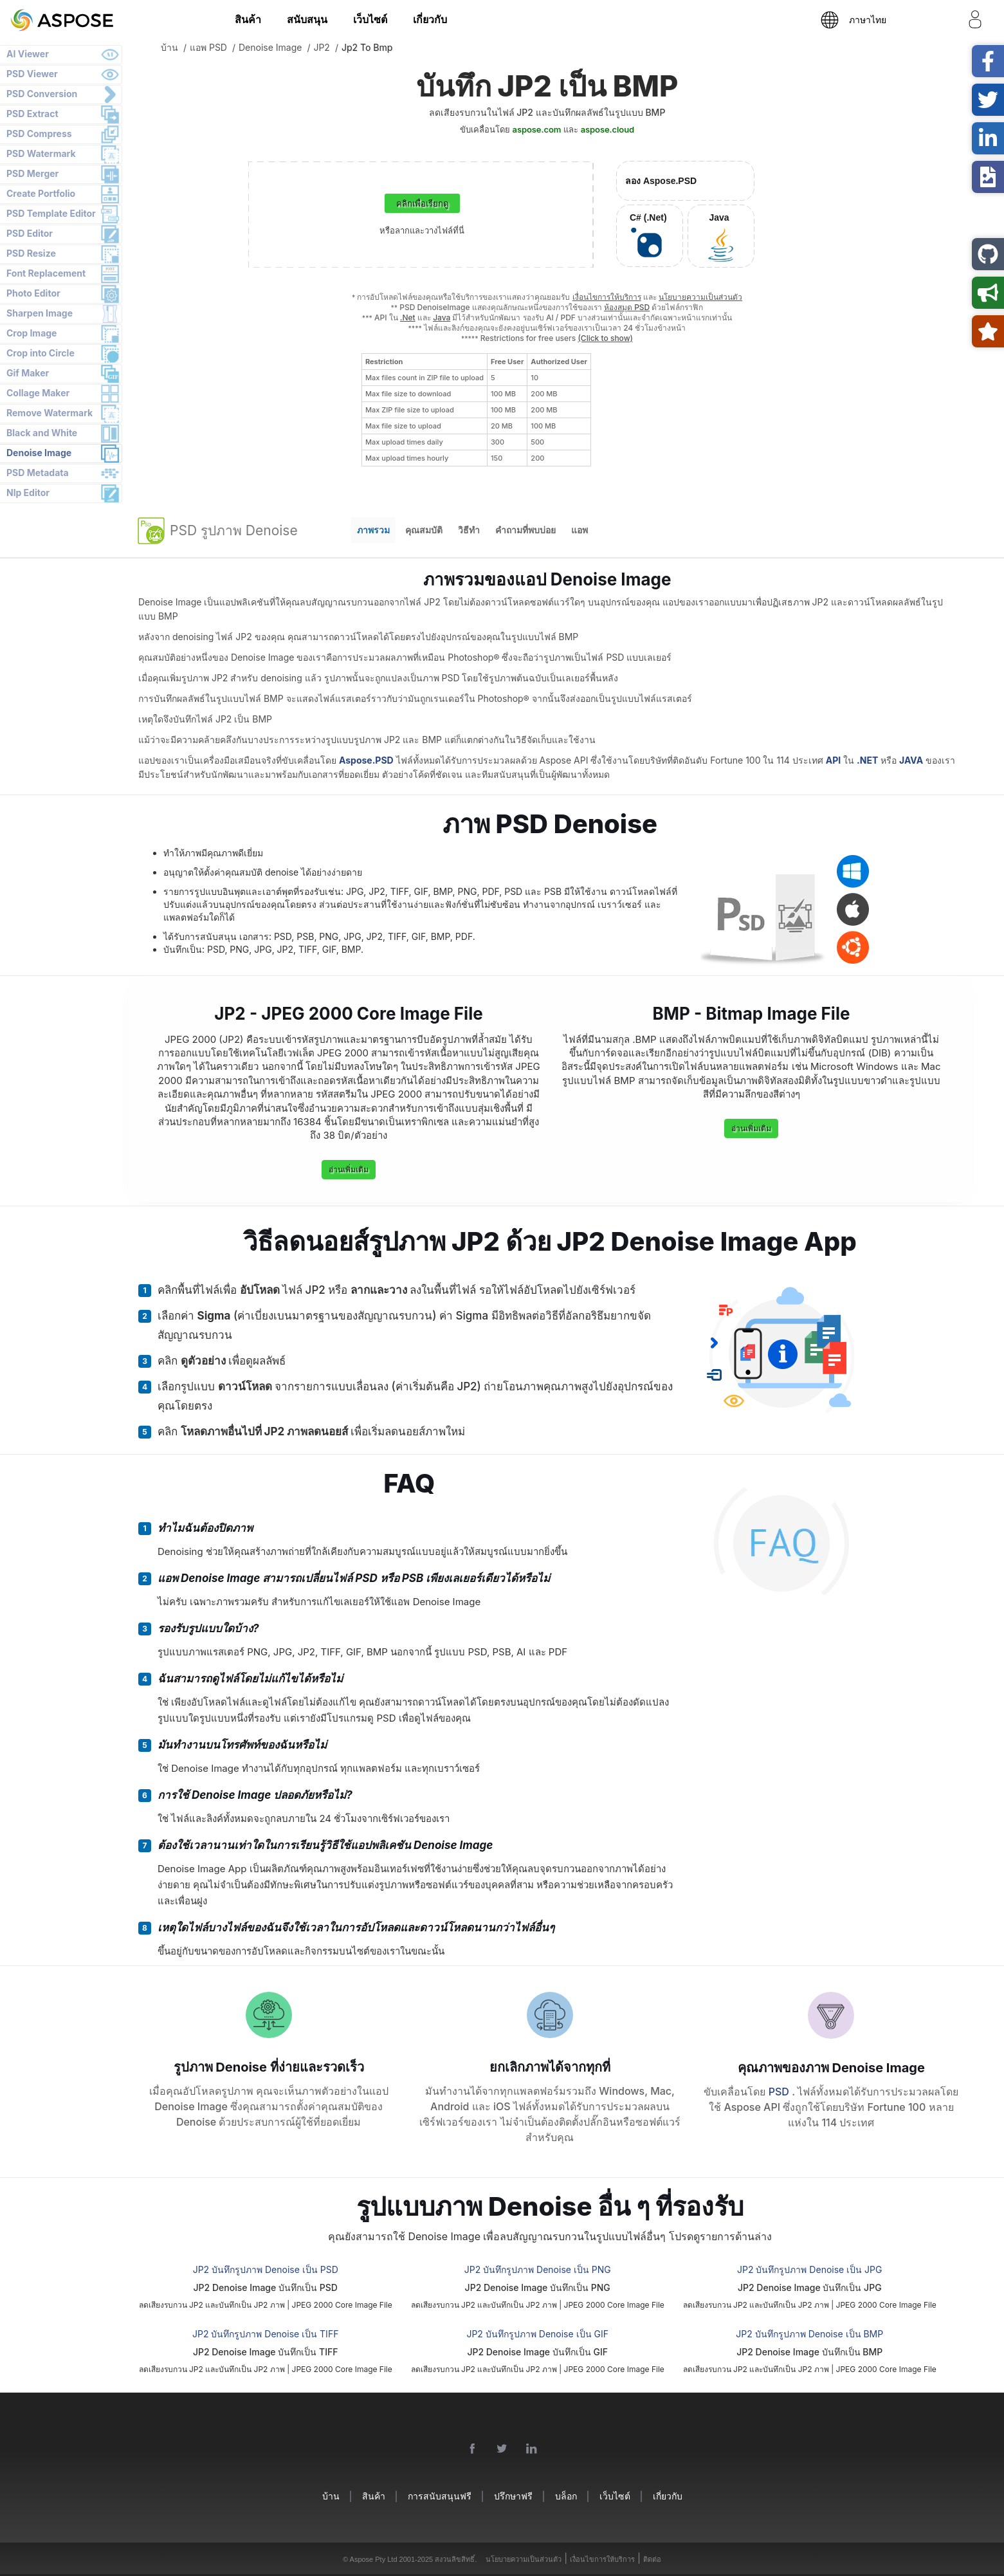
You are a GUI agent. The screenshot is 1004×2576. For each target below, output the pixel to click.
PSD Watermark (41, 153)
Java (441, 317)
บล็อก (566, 2496)
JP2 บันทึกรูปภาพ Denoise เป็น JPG (809, 2269)
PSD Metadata (37, 472)
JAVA (911, 760)
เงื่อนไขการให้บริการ (606, 297)
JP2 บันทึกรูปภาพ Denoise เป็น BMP (809, 2333)
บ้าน (331, 2496)
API (833, 760)
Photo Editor (33, 293)
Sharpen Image (39, 313)
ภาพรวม (373, 529)
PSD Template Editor (51, 213)
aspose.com (537, 129)
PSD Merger (32, 173)
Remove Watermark (49, 412)
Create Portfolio (40, 193)
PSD (780, 2091)
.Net (407, 317)
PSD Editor (29, 233)
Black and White (41, 432)
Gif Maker (27, 372)
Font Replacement (46, 273)
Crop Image (31, 332)
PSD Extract (32, 113)
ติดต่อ (652, 2559)
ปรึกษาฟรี (513, 2496)
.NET (867, 760)
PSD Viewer (32, 73)
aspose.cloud (607, 129)
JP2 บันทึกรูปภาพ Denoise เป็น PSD (265, 2269)
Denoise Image (38, 452)
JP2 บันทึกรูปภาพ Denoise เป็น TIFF (265, 2333)
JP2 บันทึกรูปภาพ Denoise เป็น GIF (537, 2333)
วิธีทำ (469, 529)
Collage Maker (37, 392)
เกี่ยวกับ (430, 19)
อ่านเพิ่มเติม (349, 1169)
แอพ (579, 529)
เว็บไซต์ (370, 19)
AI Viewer (27, 53)
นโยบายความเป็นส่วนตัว (700, 297)
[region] (476, 410)
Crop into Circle (40, 352)
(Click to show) (605, 338)
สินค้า (248, 19)
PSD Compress (39, 133)
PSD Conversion (41, 93)
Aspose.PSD (366, 760)
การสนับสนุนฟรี (439, 2496)
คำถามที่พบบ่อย (525, 529)
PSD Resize (31, 253)
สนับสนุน (307, 19)
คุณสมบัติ (424, 529)
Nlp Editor (28, 492)
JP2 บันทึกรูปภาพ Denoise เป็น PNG (537, 2269)
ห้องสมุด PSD (627, 307)
